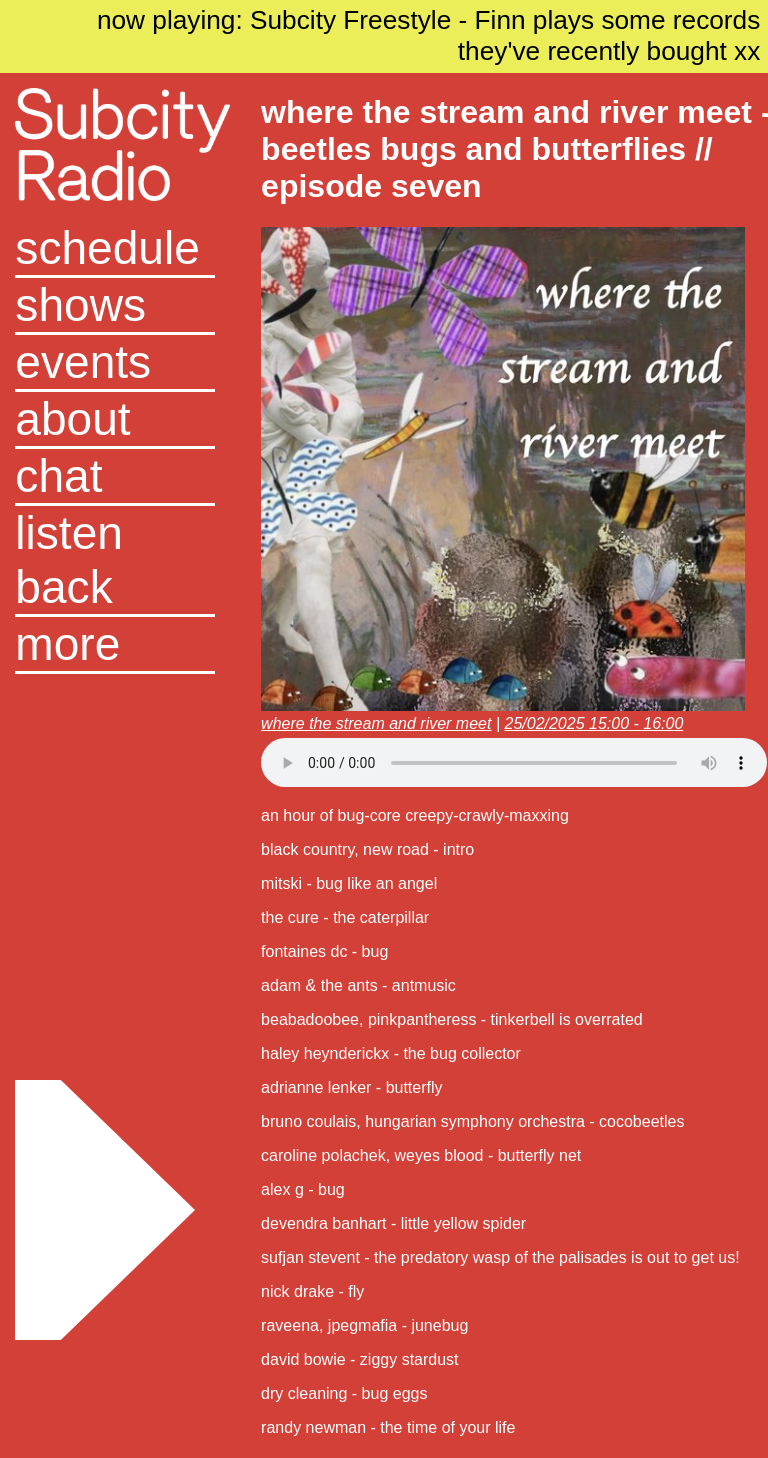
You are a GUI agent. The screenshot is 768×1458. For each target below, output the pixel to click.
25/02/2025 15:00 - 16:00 (593, 723)
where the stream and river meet (376, 723)
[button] (115, 645)
